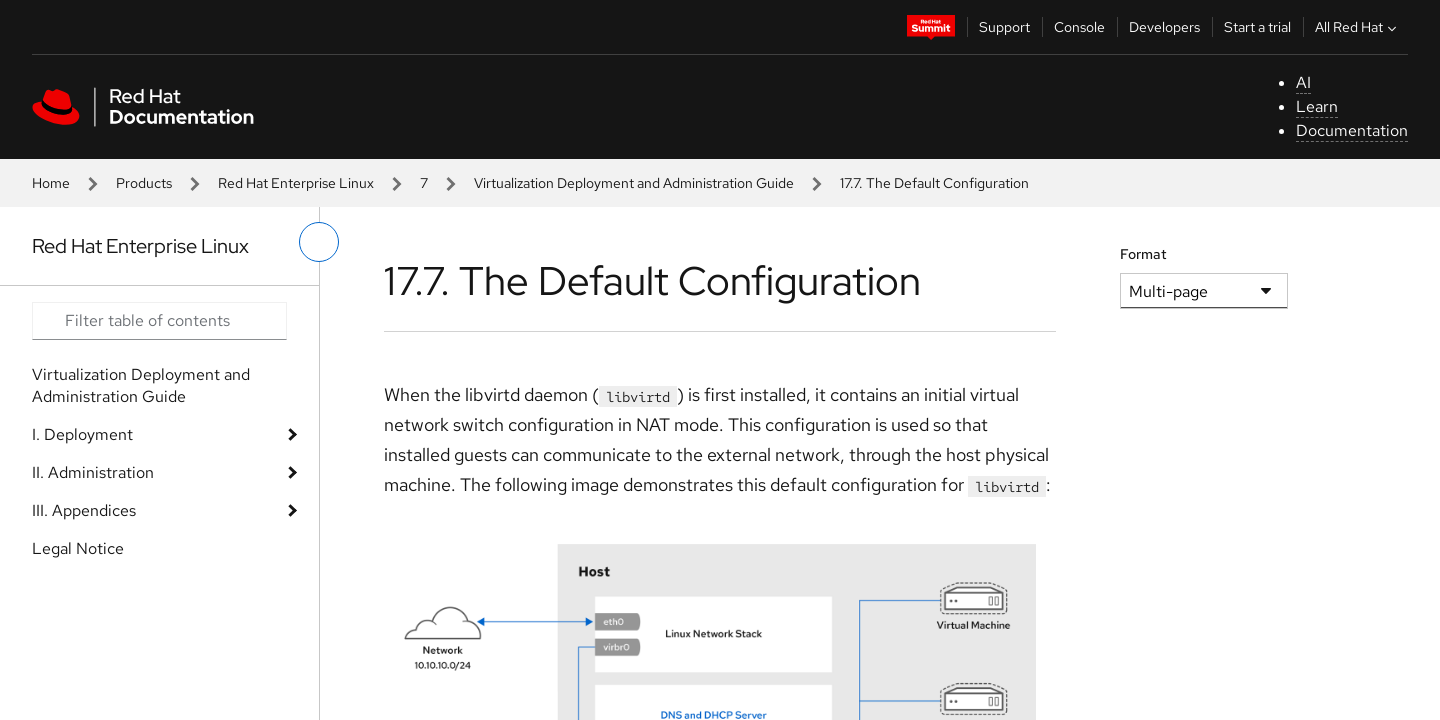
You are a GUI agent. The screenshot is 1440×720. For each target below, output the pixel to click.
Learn (1317, 106)
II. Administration (93, 472)
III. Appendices (84, 510)
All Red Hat (1358, 27)
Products (144, 183)
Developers (1164, 27)
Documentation (1352, 130)
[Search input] (159, 321)
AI (1303, 82)
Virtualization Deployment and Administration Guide (634, 183)
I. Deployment (82, 434)
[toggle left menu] (319, 242)
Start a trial (1257, 27)
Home (51, 183)
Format (1143, 254)
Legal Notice (78, 548)
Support (1004, 27)
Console (1079, 27)
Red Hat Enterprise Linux (296, 183)
